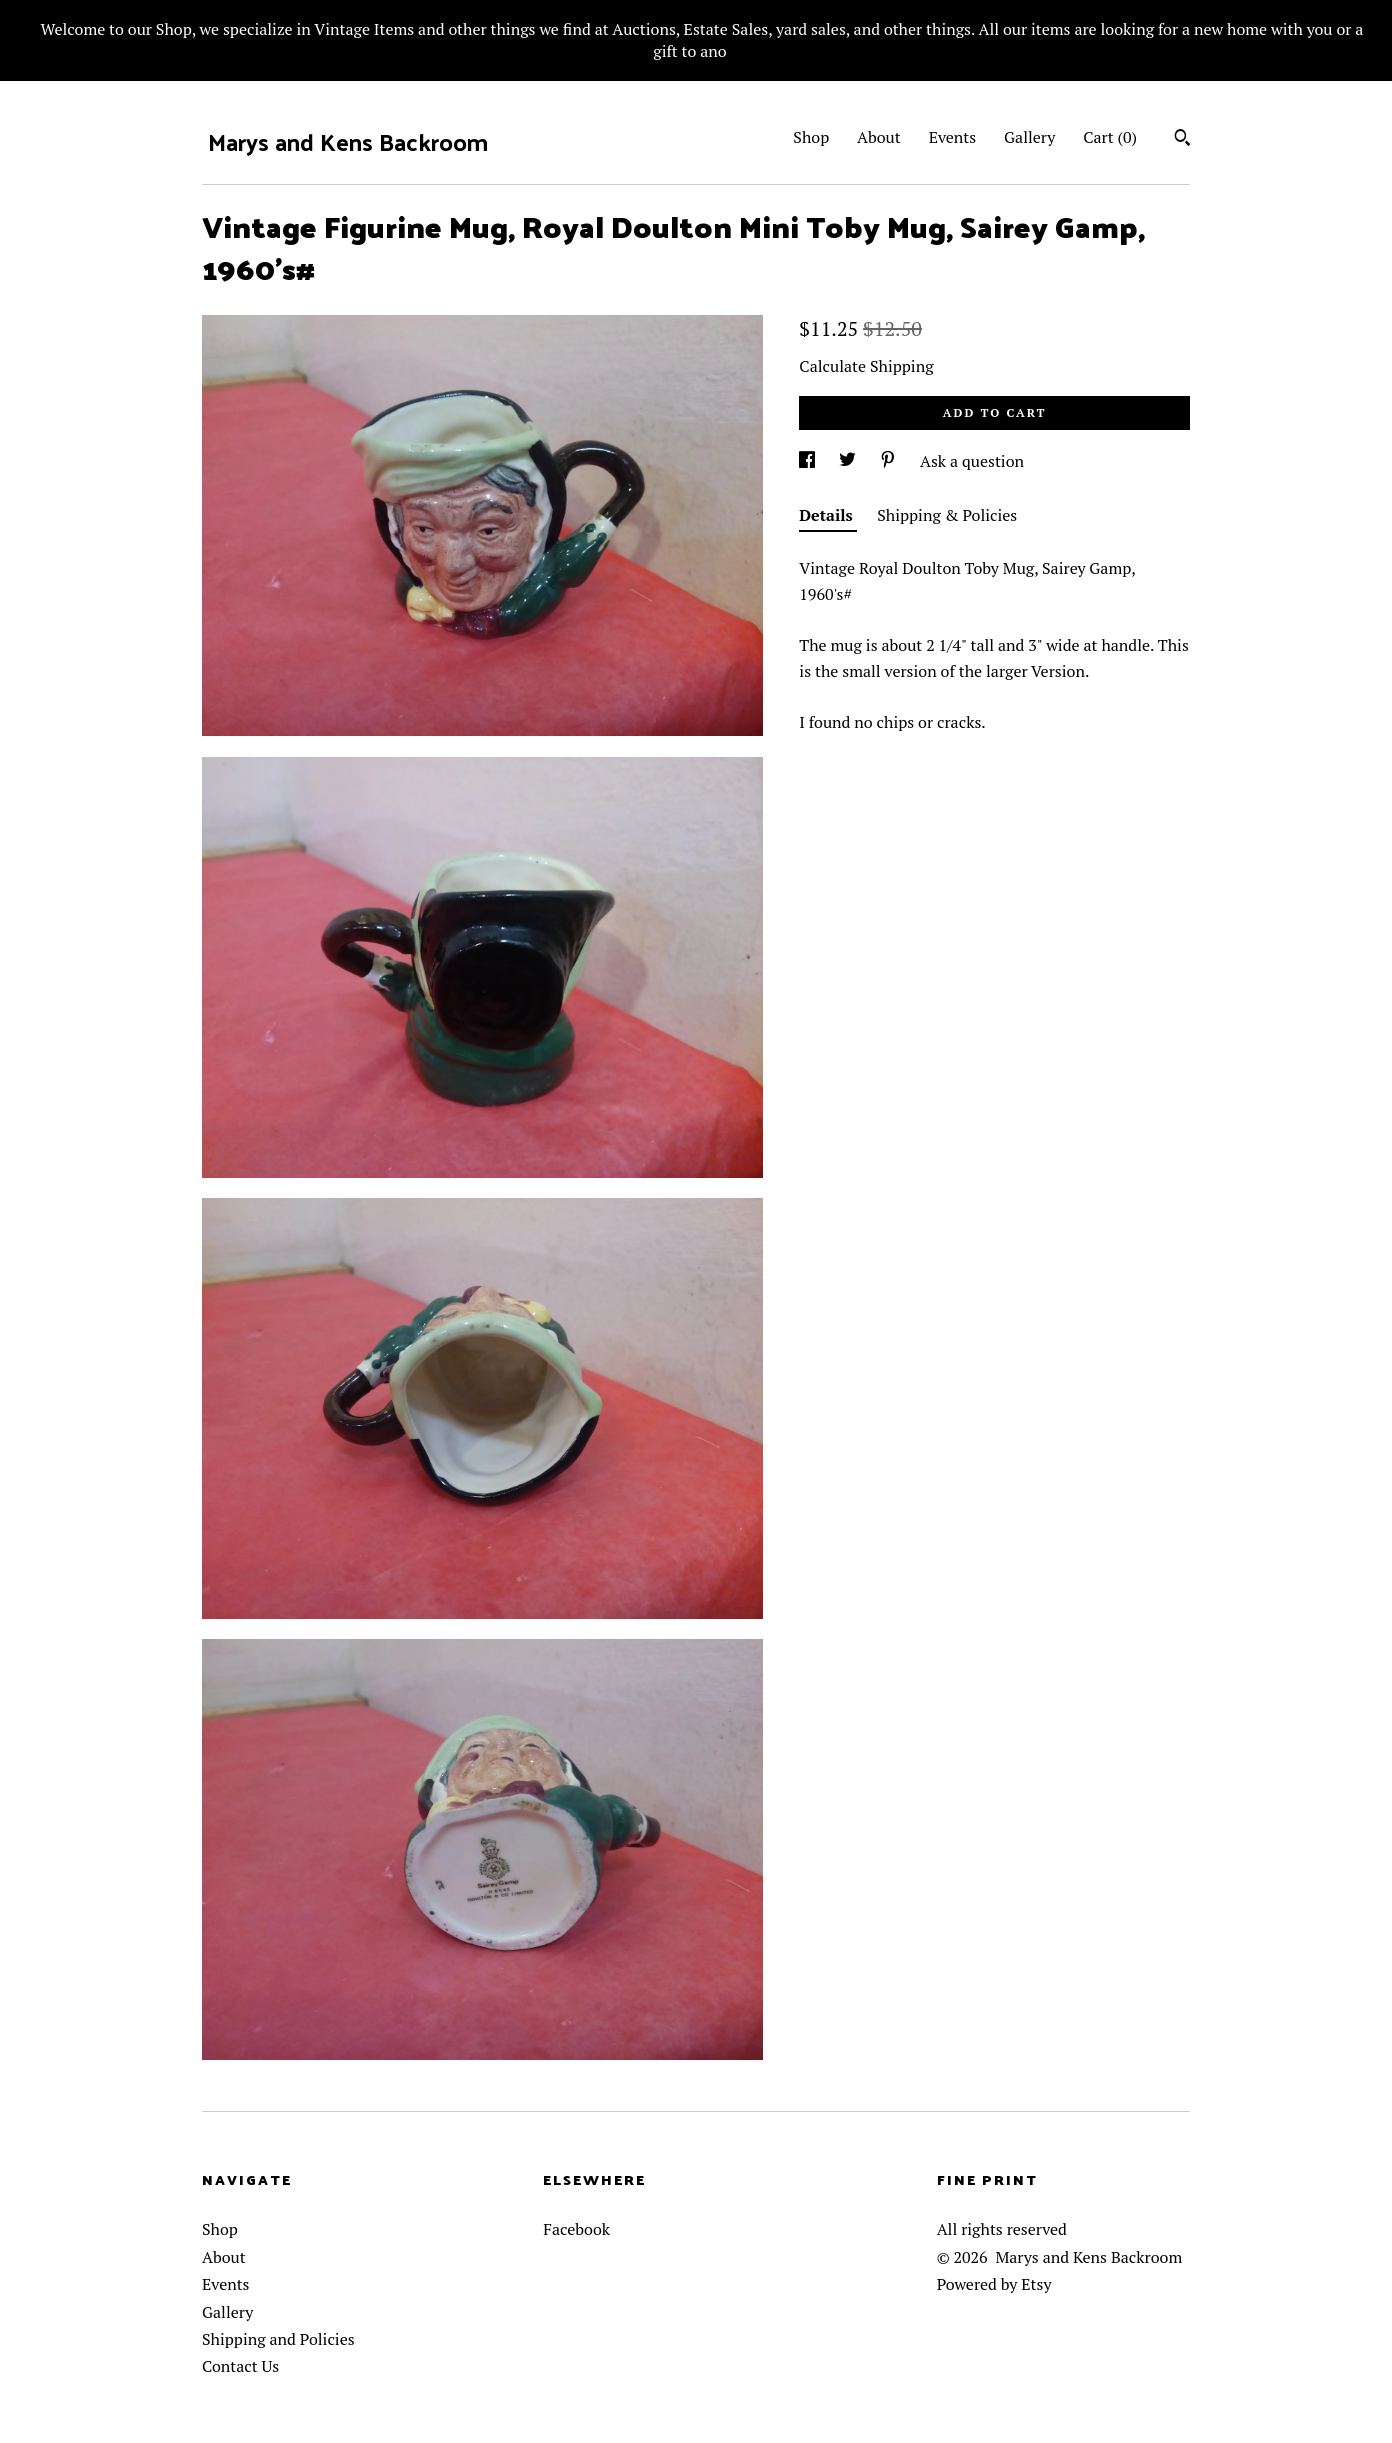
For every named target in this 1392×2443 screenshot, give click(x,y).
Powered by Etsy (994, 2284)
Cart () (1110, 137)
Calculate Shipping (866, 366)
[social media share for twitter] (849, 461)
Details (828, 515)
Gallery (1029, 137)
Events (953, 137)
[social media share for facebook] (809, 461)
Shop (811, 137)
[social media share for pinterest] (890, 461)
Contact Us (240, 2366)
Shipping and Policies (278, 2339)
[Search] (1182, 140)
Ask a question (972, 461)
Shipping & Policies (947, 515)
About (879, 137)
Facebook (576, 2229)
